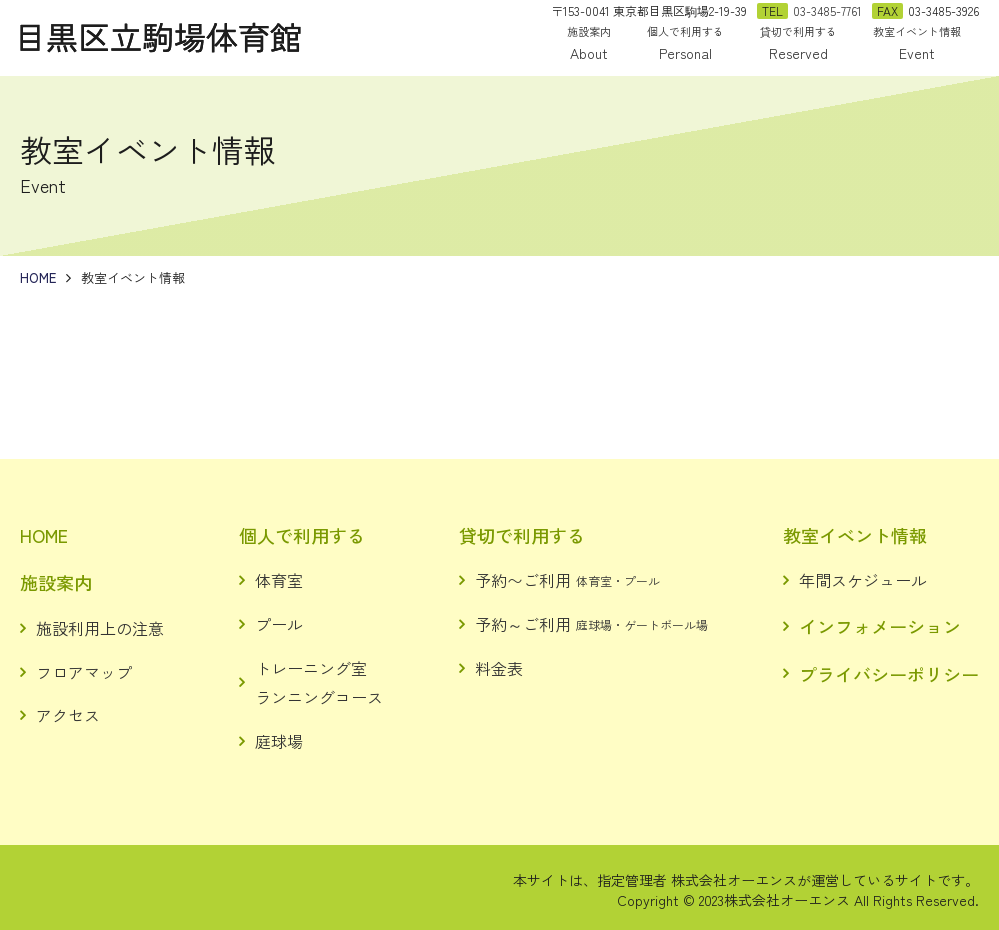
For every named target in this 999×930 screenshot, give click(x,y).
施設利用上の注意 (100, 628)
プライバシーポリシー (889, 674)
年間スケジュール (863, 580)
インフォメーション (880, 626)
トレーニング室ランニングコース (319, 682)
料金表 (499, 668)
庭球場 (279, 741)
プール (279, 624)
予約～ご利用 (591, 624)
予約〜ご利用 (567, 580)
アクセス (68, 715)
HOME (44, 535)
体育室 (279, 580)
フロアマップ (84, 672)
